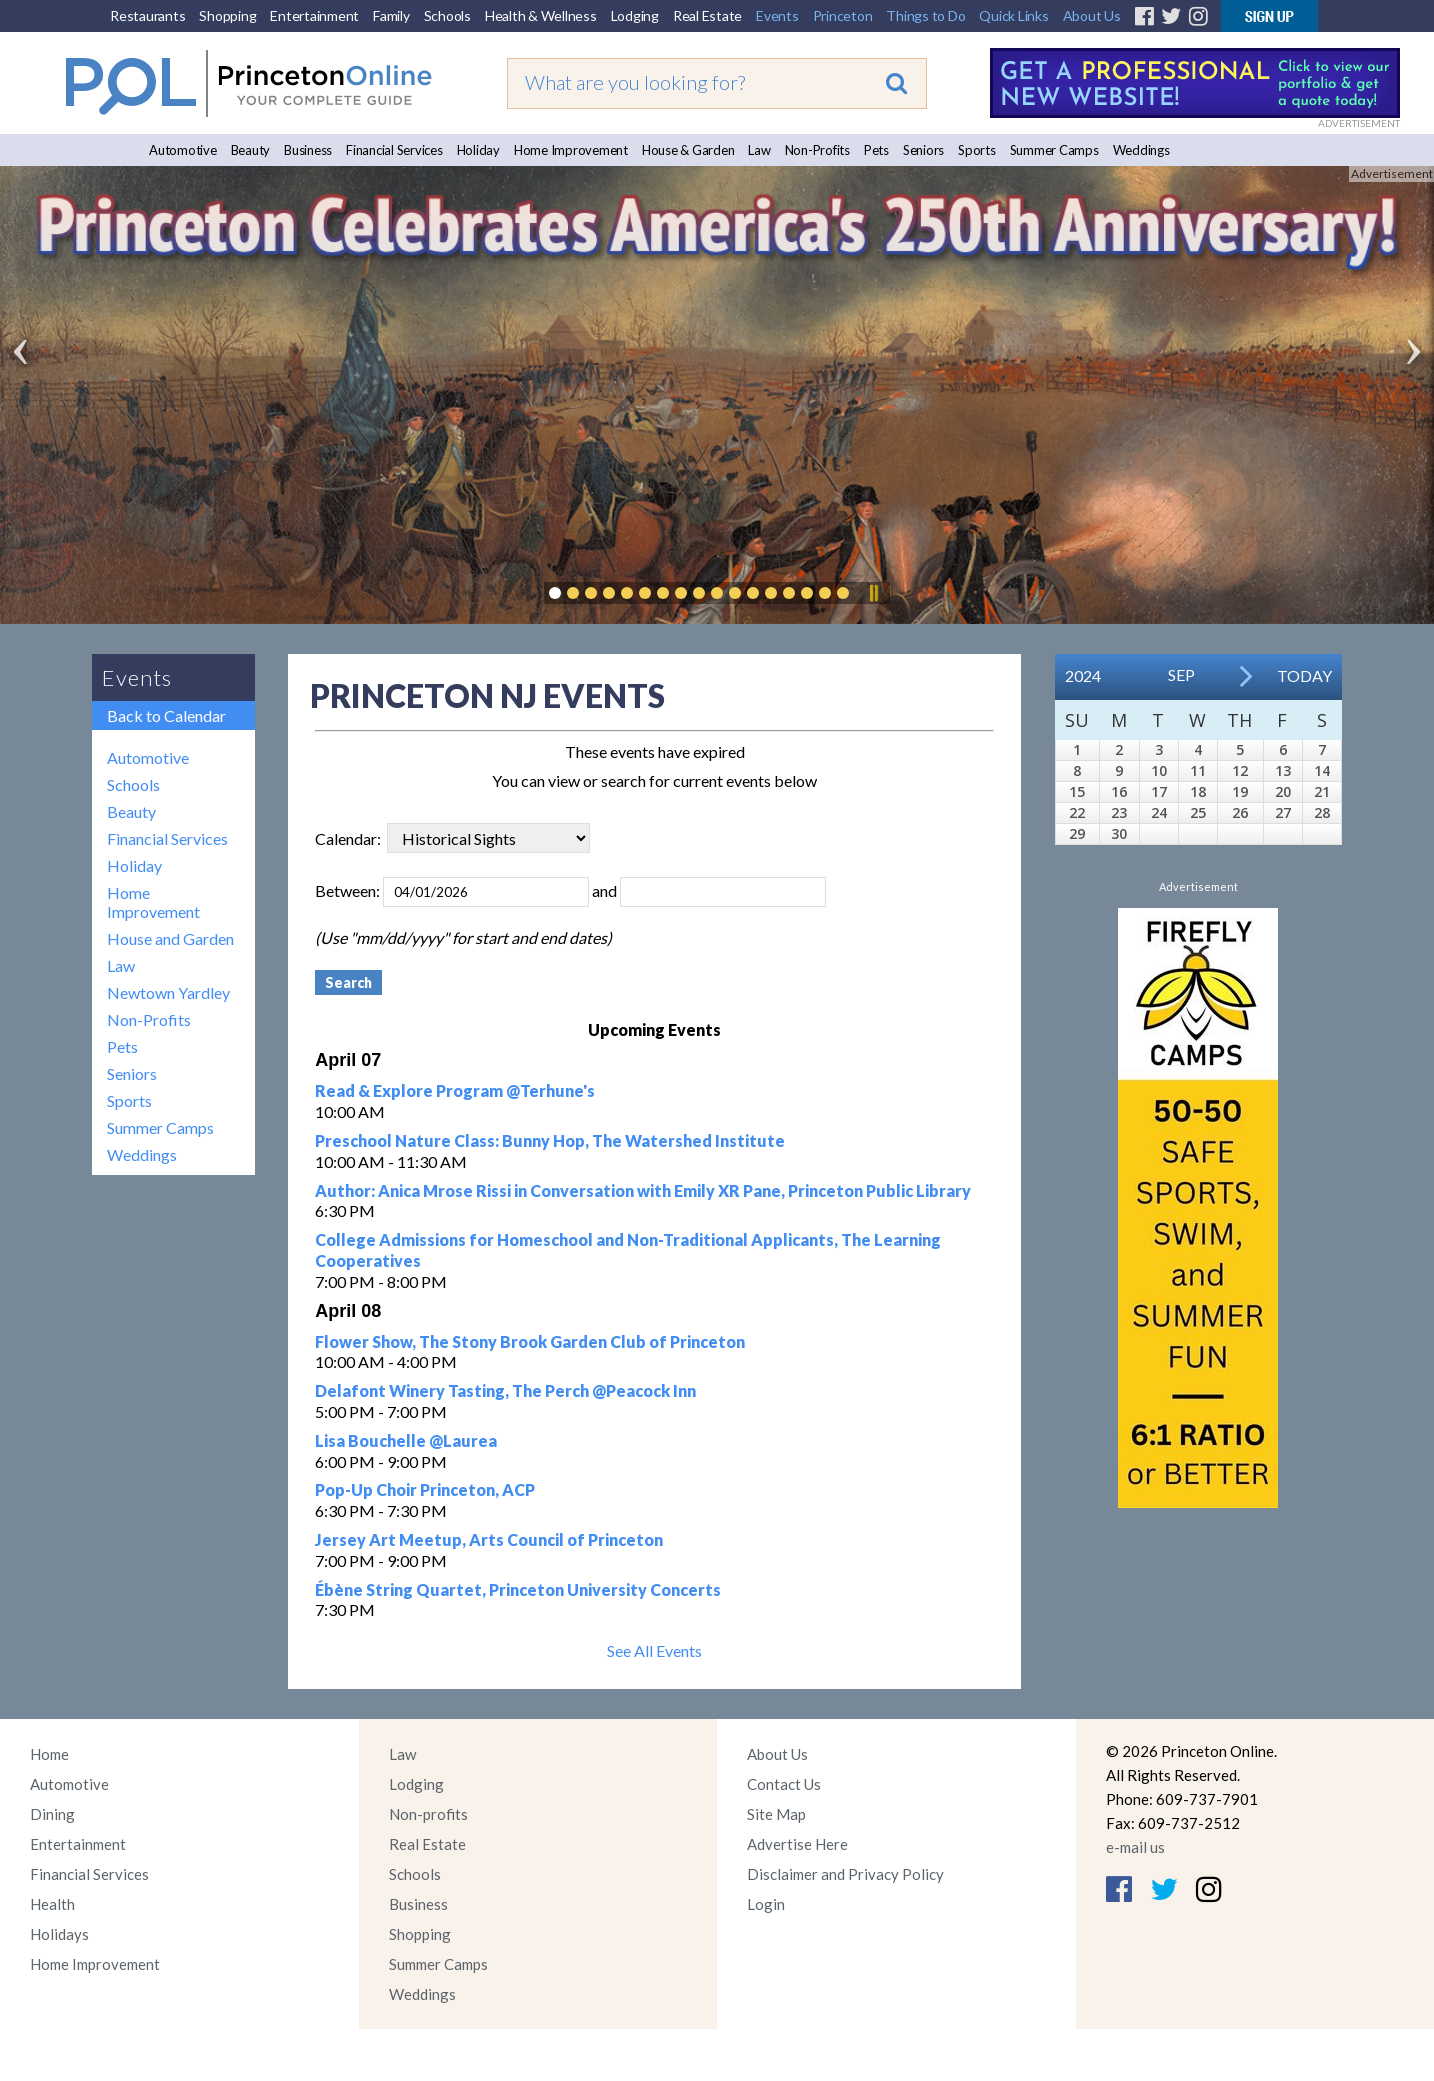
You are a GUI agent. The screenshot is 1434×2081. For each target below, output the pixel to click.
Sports (977, 150)
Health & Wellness (541, 15)
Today (1304, 675)
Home (49, 1754)
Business (308, 150)
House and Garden (170, 938)
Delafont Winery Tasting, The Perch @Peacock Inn (505, 1390)
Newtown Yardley (168, 992)
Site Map (776, 1814)
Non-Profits (817, 150)
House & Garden (688, 150)
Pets (876, 150)
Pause (873, 593)
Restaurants (147, 15)
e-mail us (1135, 1847)
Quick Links (1013, 15)
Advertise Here (797, 1844)
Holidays (59, 1934)
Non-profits (428, 1814)
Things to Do (925, 15)
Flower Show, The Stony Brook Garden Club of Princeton (530, 1341)
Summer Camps (1054, 150)
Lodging (635, 15)
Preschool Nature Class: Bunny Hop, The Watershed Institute (550, 1140)
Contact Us (784, 1784)
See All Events (654, 1650)
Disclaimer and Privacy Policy (845, 1874)
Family (391, 15)
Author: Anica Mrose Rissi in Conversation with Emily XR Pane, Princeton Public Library (643, 1190)
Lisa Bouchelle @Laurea (406, 1440)
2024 (1083, 675)
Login (766, 1904)
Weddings (1141, 150)
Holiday (478, 150)
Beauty (251, 150)
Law (759, 150)
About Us (1092, 15)
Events (777, 15)
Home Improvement (571, 150)
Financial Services (394, 150)
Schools (447, 15)
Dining (52, 1814)
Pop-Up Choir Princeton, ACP (425, 1489)
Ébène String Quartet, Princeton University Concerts (518, 1589)
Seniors (923, 150)
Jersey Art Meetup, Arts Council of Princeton (489, 1539)
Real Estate (707, 15)
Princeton (843, 15)
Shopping (227, 15)
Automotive (183, 150)
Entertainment (314, 15)
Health (52, 1904)
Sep (1181, 674)
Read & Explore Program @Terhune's (455, 1090)
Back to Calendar (166, 715)
